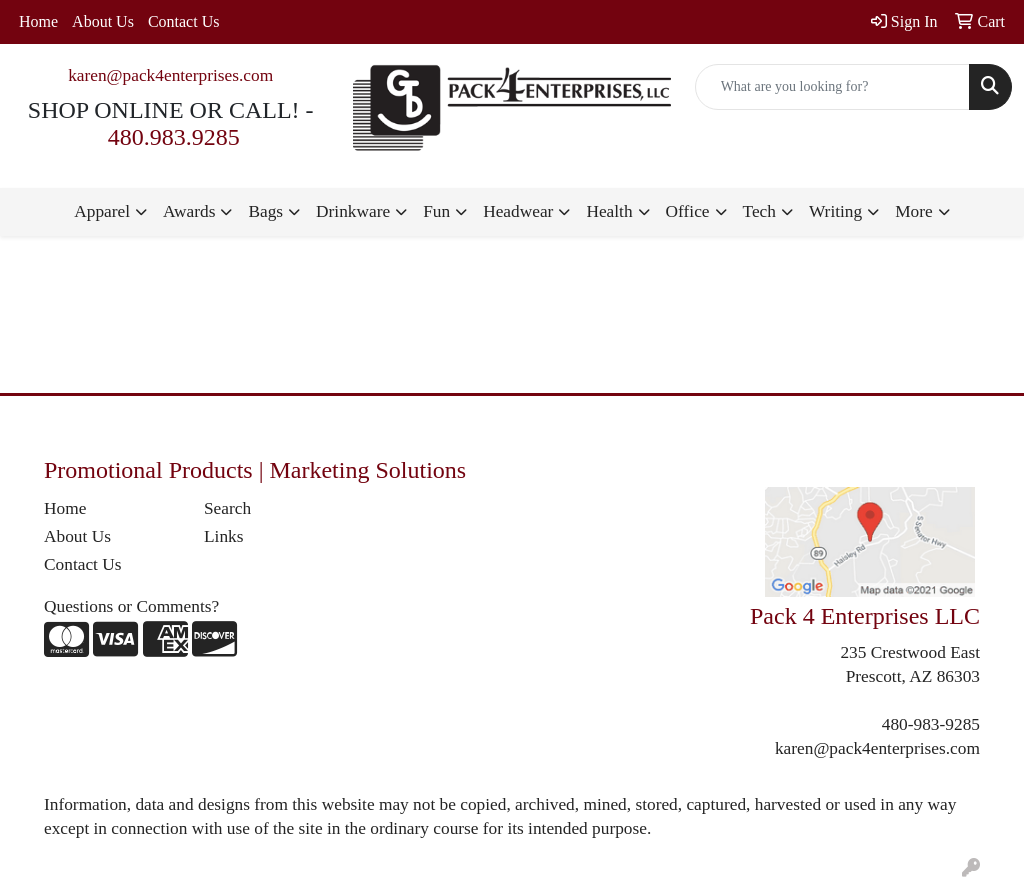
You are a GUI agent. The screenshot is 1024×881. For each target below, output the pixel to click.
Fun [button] (436, 211)
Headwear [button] (518, 211)
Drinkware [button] (353, 211)
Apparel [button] (102, 211)
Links (223, 536)
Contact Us (184, 21)
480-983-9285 (931, 724)
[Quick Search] (832, 87)
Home (38, 21)
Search (227, 508)
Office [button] (688, 211)
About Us (103, 21)
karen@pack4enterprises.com (170, 75)
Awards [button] (189, 211)
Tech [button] (759, 211)
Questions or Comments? (131, 606)
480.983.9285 (174, 137)
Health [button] (609, 211)
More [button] (914, 211)
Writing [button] (835, 211)
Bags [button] (265, 211)
